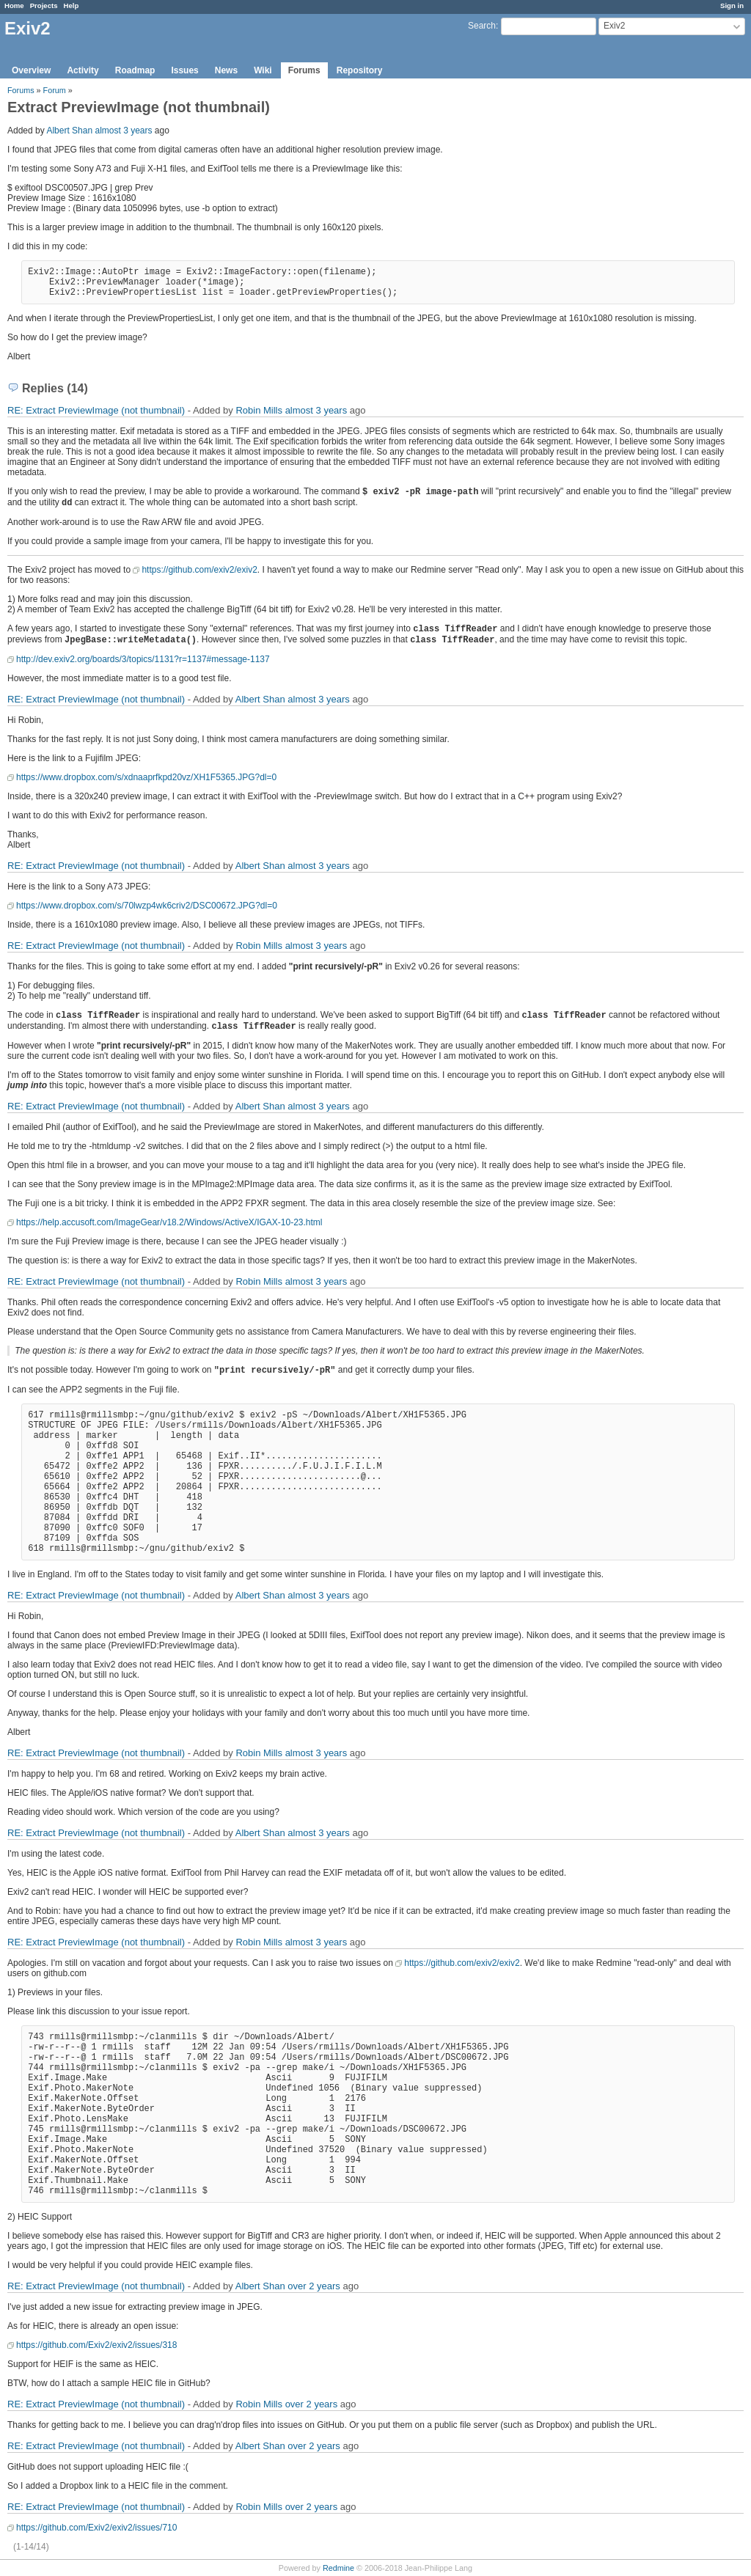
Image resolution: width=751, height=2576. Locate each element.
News (226, 70)
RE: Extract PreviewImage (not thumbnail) (96, 410)
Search (482, 26)
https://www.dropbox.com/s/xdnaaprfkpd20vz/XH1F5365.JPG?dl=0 (146, 777)
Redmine (338, 2568)
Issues (184, 70)
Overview (31, 70)
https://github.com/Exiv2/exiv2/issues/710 (96, 2527)
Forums (304, 70)
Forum (54, 90)
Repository (360, 70)
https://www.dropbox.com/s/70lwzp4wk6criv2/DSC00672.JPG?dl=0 (146, 905)
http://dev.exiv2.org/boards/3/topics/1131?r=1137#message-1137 (143, 659)
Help (71, 5)
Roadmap (135, 70)
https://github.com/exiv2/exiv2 (199, 570)
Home (14, 5)
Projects (44, 5)
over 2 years (313, 2285)
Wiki (263, 70)
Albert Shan (69, 130)
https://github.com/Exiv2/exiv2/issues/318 (96, 2345)
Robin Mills (258, 410)
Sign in (732, 5)
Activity (82, 70)
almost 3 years (123, 130)
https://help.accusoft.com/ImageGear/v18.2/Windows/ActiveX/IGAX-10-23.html (169, 1222)
